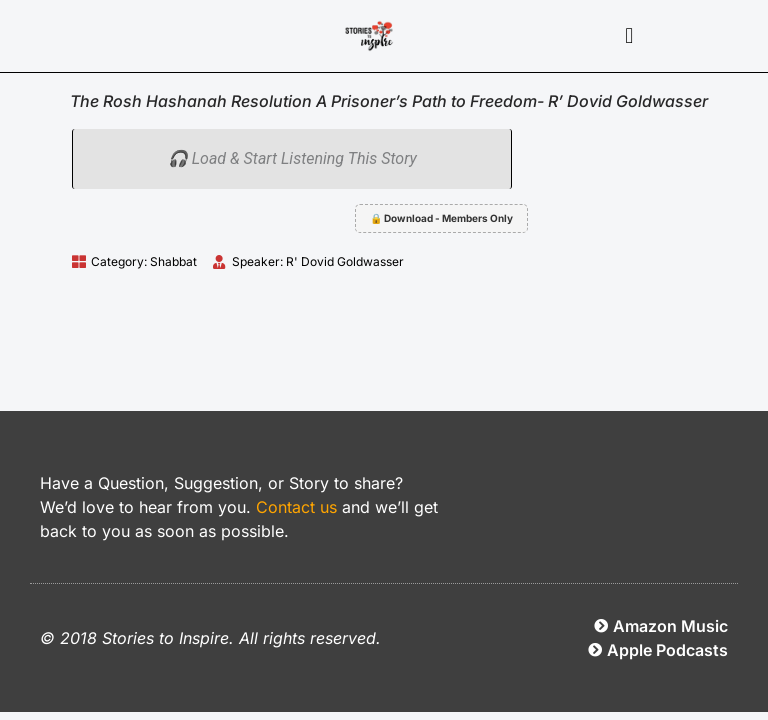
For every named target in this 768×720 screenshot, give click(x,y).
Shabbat (173, 261)
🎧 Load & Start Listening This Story (292, 158)
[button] (629, 36)
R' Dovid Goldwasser (345, 261)
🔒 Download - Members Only (441, 218)
